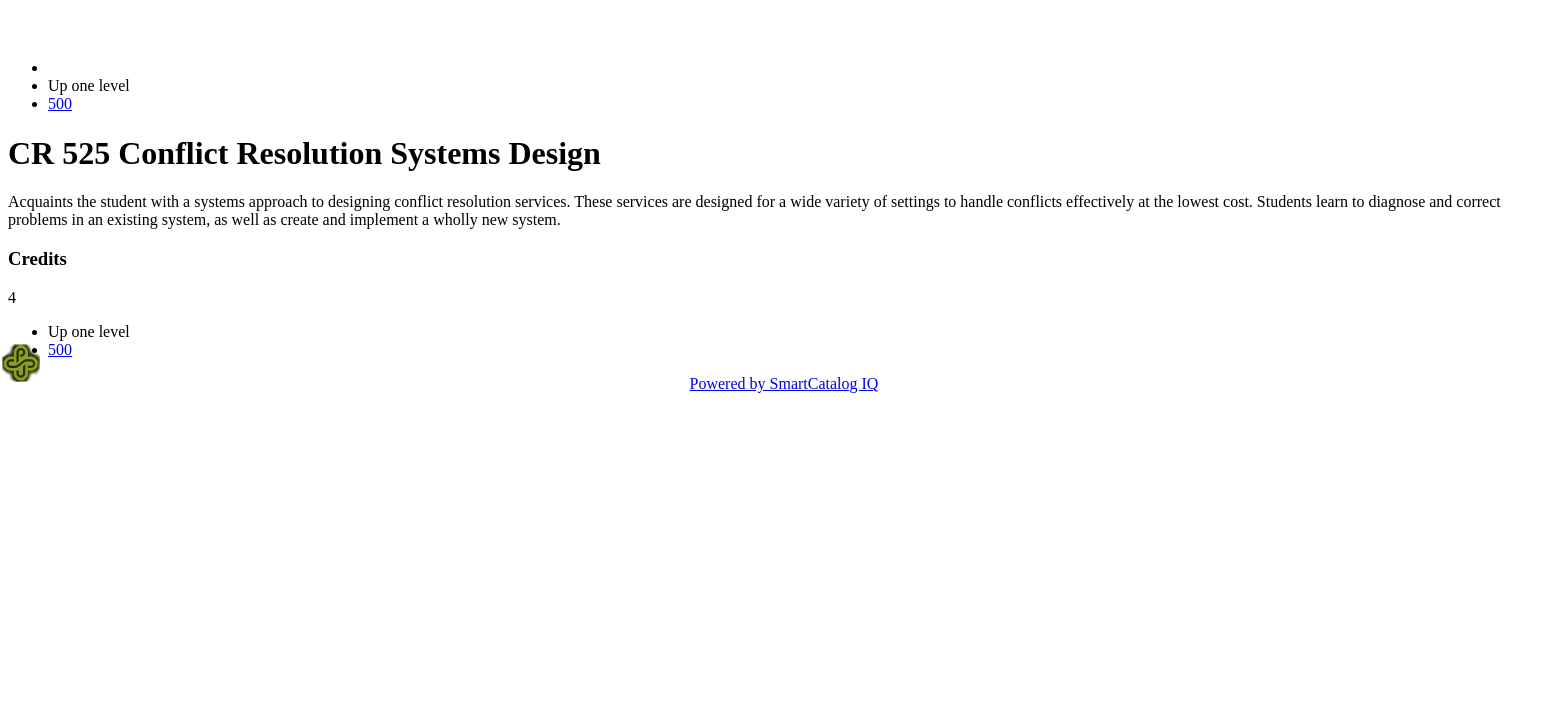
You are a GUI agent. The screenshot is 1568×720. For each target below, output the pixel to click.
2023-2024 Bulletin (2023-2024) (152, 67)
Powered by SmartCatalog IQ (784, 383)
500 (60, 103)
